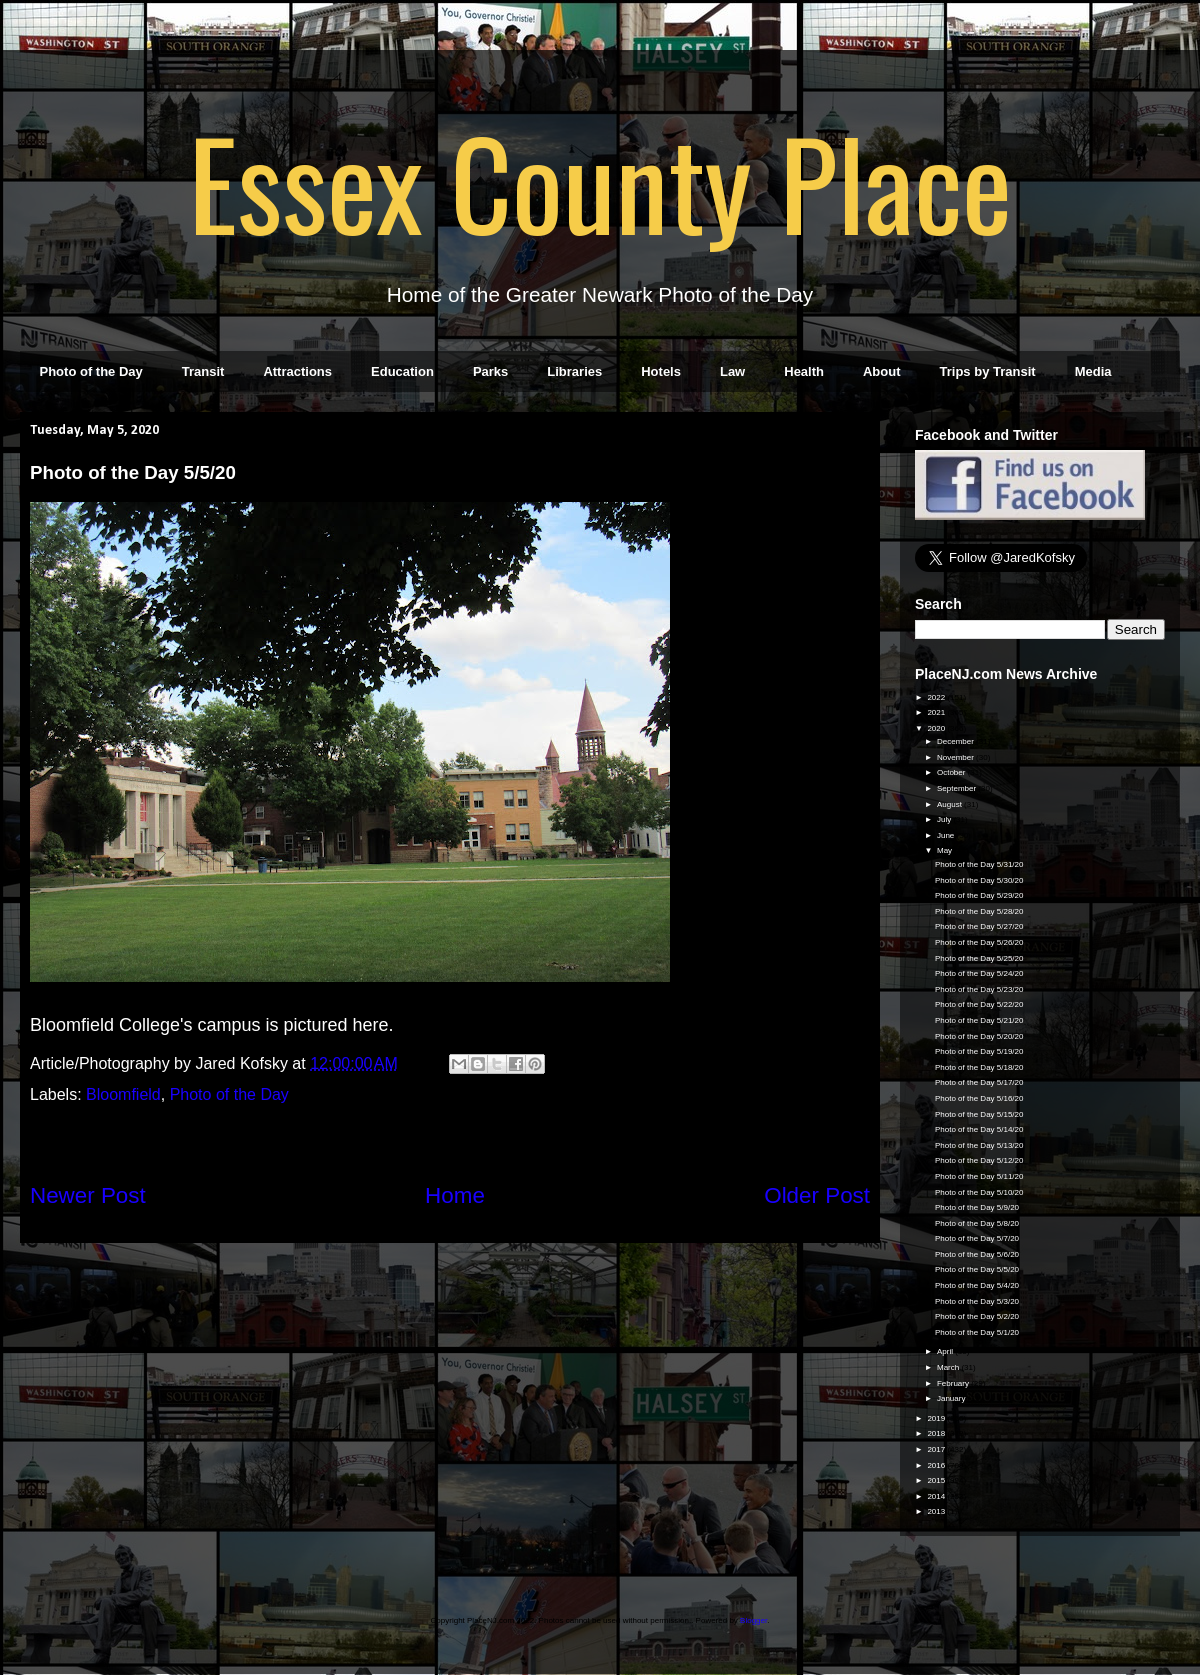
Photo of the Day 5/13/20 (979, 1145)
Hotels (661, 371)
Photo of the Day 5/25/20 (979, 958)
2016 (937, 1465)
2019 (937, 1418)
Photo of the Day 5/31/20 (979, 864)
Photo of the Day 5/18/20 (979, 1067)
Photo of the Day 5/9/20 (977, 1207)
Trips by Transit (988, 371)
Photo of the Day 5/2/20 (977, 1316)
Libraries (574, 371)
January (952, 1398)
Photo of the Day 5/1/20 (977, 1332)
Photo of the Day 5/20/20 (979, 1036)
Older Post (817, 1195)
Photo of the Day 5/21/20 (979, 1020)
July (945, 819)
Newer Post (88, 1195)
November (956, 757)
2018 (937, 1433)
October (952, 772)
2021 (937, 712)
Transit (203, 371)
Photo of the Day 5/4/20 (977, 1285)
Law (732, 371)
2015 (937, 1480)
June (947, 835)
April (946, 1351)
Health (804, 371)
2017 (937, 1449)
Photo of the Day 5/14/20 (979, 1129)
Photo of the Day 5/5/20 (977, 1269)
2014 (937, 1496)
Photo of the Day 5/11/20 (979, 1176)
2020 (937, 728)
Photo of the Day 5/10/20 (979, 1192)
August (950, 804)
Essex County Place (600, 181)
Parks (490, 371)
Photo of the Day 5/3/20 (977, 1301)
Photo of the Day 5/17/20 (979, 1082)
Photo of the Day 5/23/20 (979, 989)
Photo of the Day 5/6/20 (977, 1254)
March (949, 1367)
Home (455, 1195)
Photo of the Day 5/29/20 (979, 895)
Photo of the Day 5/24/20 (979, 973)
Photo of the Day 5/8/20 (977, 1223)
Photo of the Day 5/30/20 (979, 880)
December (956, 741)
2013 (937, 1511)
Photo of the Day (91, 371)
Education (402, 371)
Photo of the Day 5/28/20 (979, 911)
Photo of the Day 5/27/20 (979, 926)
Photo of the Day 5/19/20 (979, 1051)
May (945, 850)
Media (1093, 371)
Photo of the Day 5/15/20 (979, 1114)
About (882, 371)
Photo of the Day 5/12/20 (979, 1160)
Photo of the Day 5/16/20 (979, 1098)
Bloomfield (123, 1094)
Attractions (297, 371)
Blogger (753, 1620)
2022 (937, 697)
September (957, 788)
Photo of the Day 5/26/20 (979, 942)
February (954, 1383)
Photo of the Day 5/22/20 (979, 1004)
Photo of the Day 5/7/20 (977, 1238)
